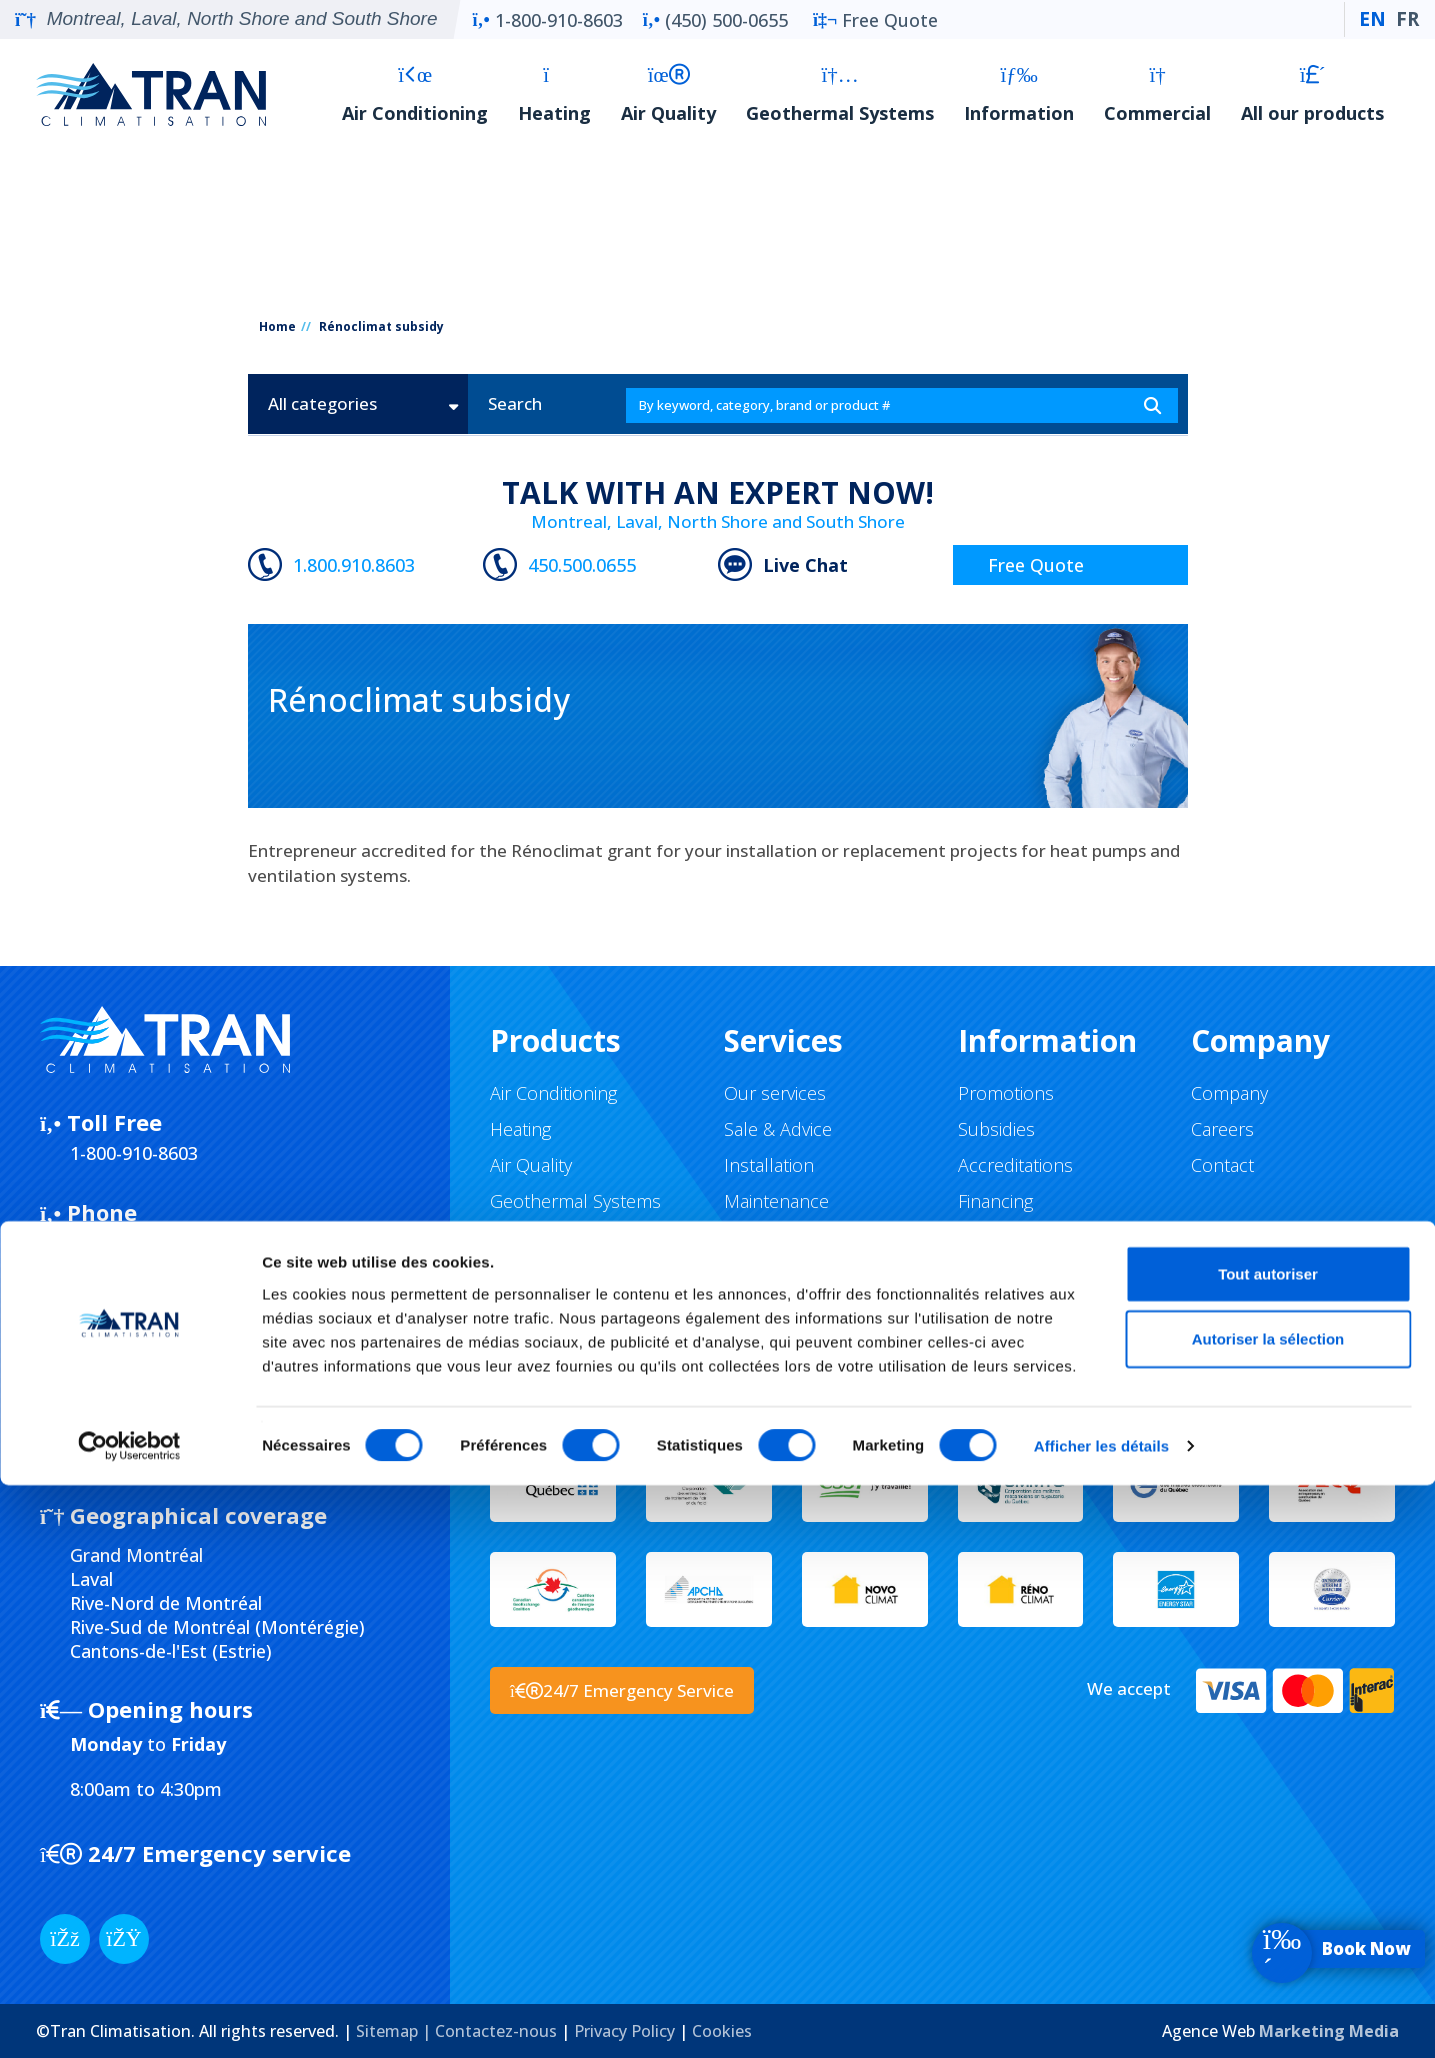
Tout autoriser (1268, 1845)
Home (277, 326)
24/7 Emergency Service (622, 1690)
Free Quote (875, 20)
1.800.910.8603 (354, 565)
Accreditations (1015, 1165)
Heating (554, 94)
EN (1372, 19)
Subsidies (996, 1129)
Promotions (1006, 1093)
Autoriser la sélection (1268, 1911)
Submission (121, 1373)
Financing (995, 1201)
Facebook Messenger (176, 1302)
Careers (1222, 1129)
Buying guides (1014, 1237)
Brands (519, 1237)
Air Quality (668, 94)
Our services (775, 1093)
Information (1019, 94)
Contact (1222, 1165)
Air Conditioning (415, 94)
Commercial (1157, 94)
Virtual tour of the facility (822, 1273)
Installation (769, 1165)
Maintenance (776, 1201)
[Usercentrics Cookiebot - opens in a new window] (129, 2019)
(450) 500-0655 (715, 20)
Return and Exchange (1045, 1273)
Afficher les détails (1101, 2018)
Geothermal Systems (840, 94)
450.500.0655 (582, 565)
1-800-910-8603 (547, 20)
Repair (749, 1237)
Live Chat (805, 565)
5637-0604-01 (162, 1445)
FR (1407, 19)
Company (1229, 1093)
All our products (1312, 94)
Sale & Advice (778, 1129)
